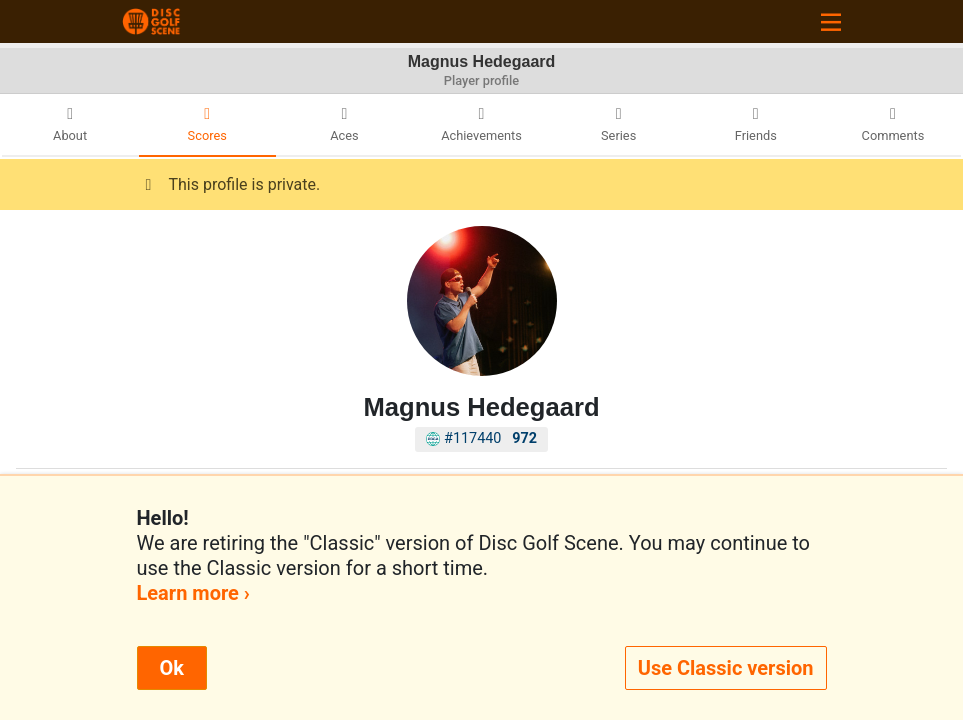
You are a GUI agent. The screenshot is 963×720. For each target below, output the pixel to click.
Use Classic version (726, 668)
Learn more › (193, 593)
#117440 (481, 438)
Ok (172, 668)
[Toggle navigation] (831, 21)
